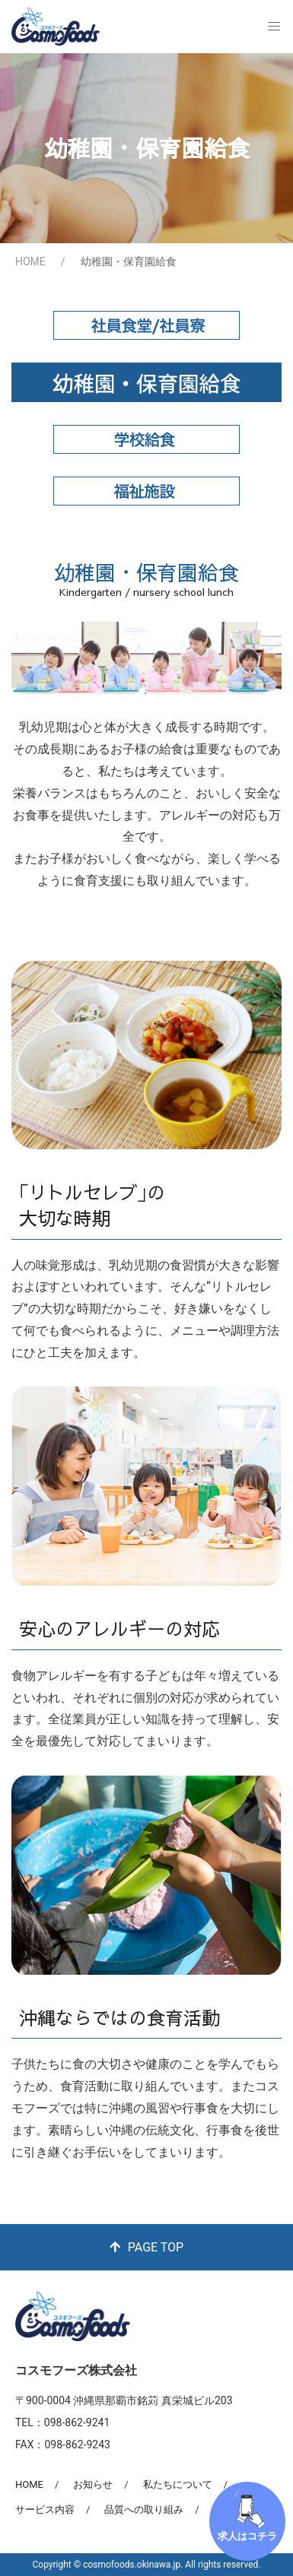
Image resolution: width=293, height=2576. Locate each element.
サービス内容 (45, 2509)
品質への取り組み (143, 2509)
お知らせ (93, 2484)
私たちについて (177, 2484)
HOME (30, 261)
